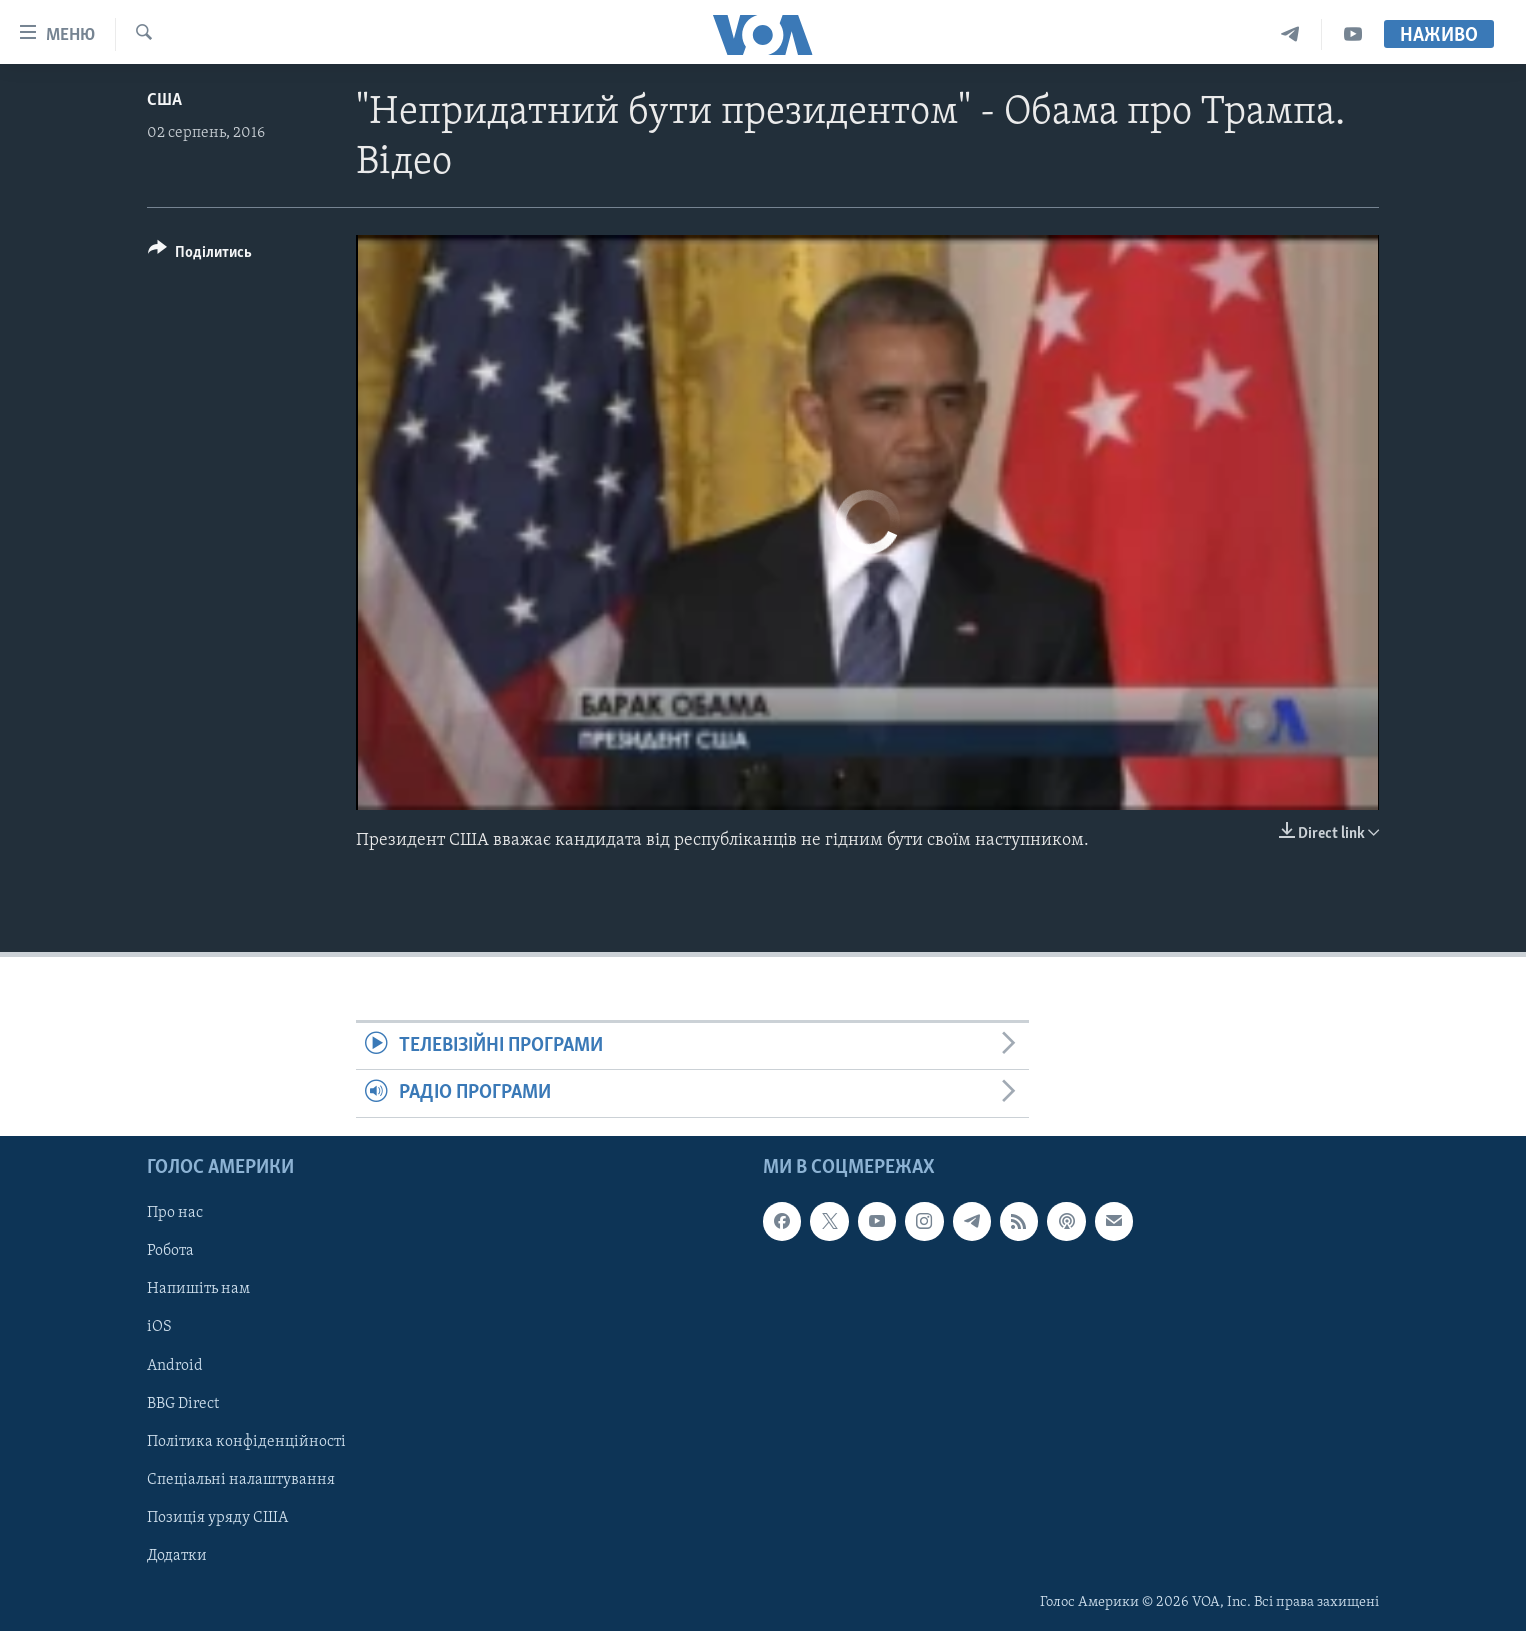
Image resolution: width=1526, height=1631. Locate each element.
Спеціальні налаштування (241, 1479)
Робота (170, 1251)
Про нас (175, 1213)
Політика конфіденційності (246, 1441)
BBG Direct (183, 1403)
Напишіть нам (198, 1289)
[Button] (200, 255)
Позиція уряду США (217, 1517)
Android (175, 1365)
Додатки (177, 1556)
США (164, 100)
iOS (159, 1327)
